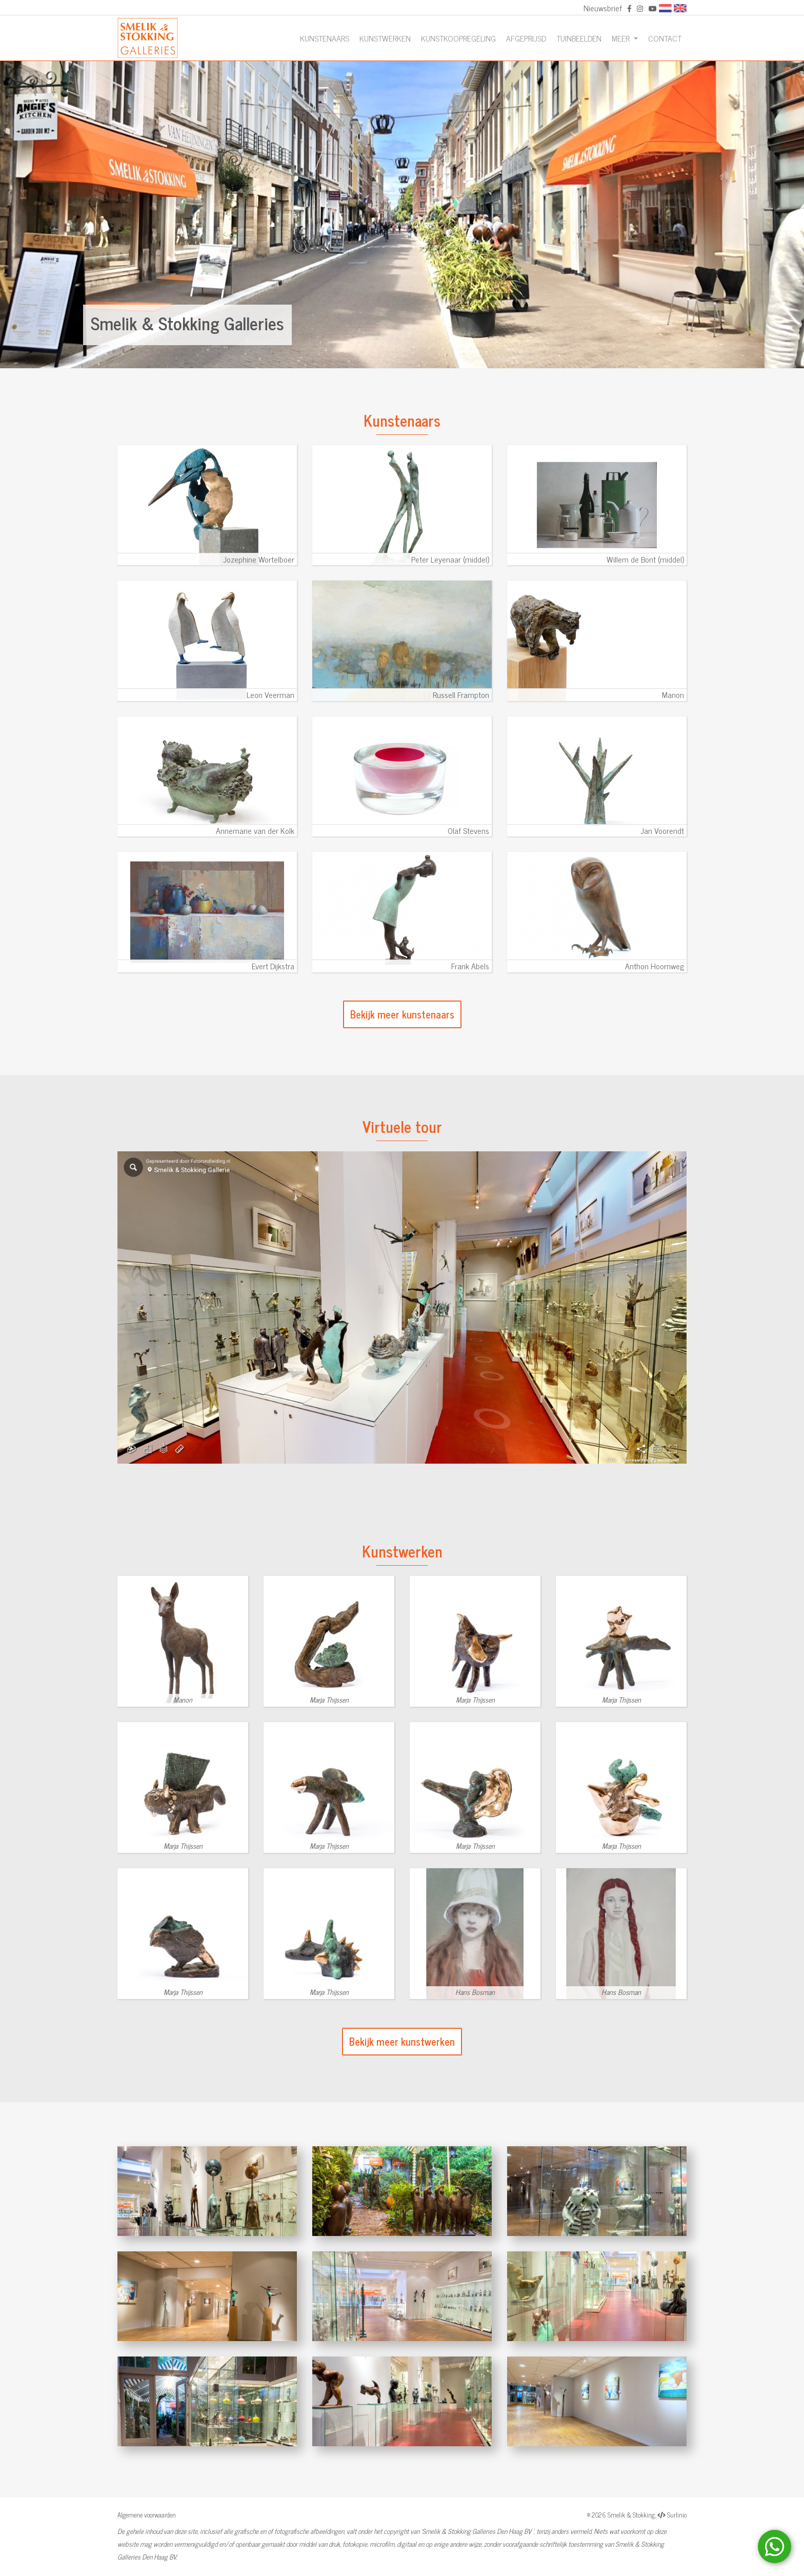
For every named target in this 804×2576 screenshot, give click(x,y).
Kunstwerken (385, 38)
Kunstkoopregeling (458, 38)
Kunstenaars (324, 38)
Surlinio (677, 2514)
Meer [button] (622, 38)
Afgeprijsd (526, 38)
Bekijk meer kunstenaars (402, 1014)
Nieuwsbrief (603, 7)
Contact (664, 38)
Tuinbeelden (578, 38)
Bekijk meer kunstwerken (402, 2041)
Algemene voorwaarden (146, 2514)
